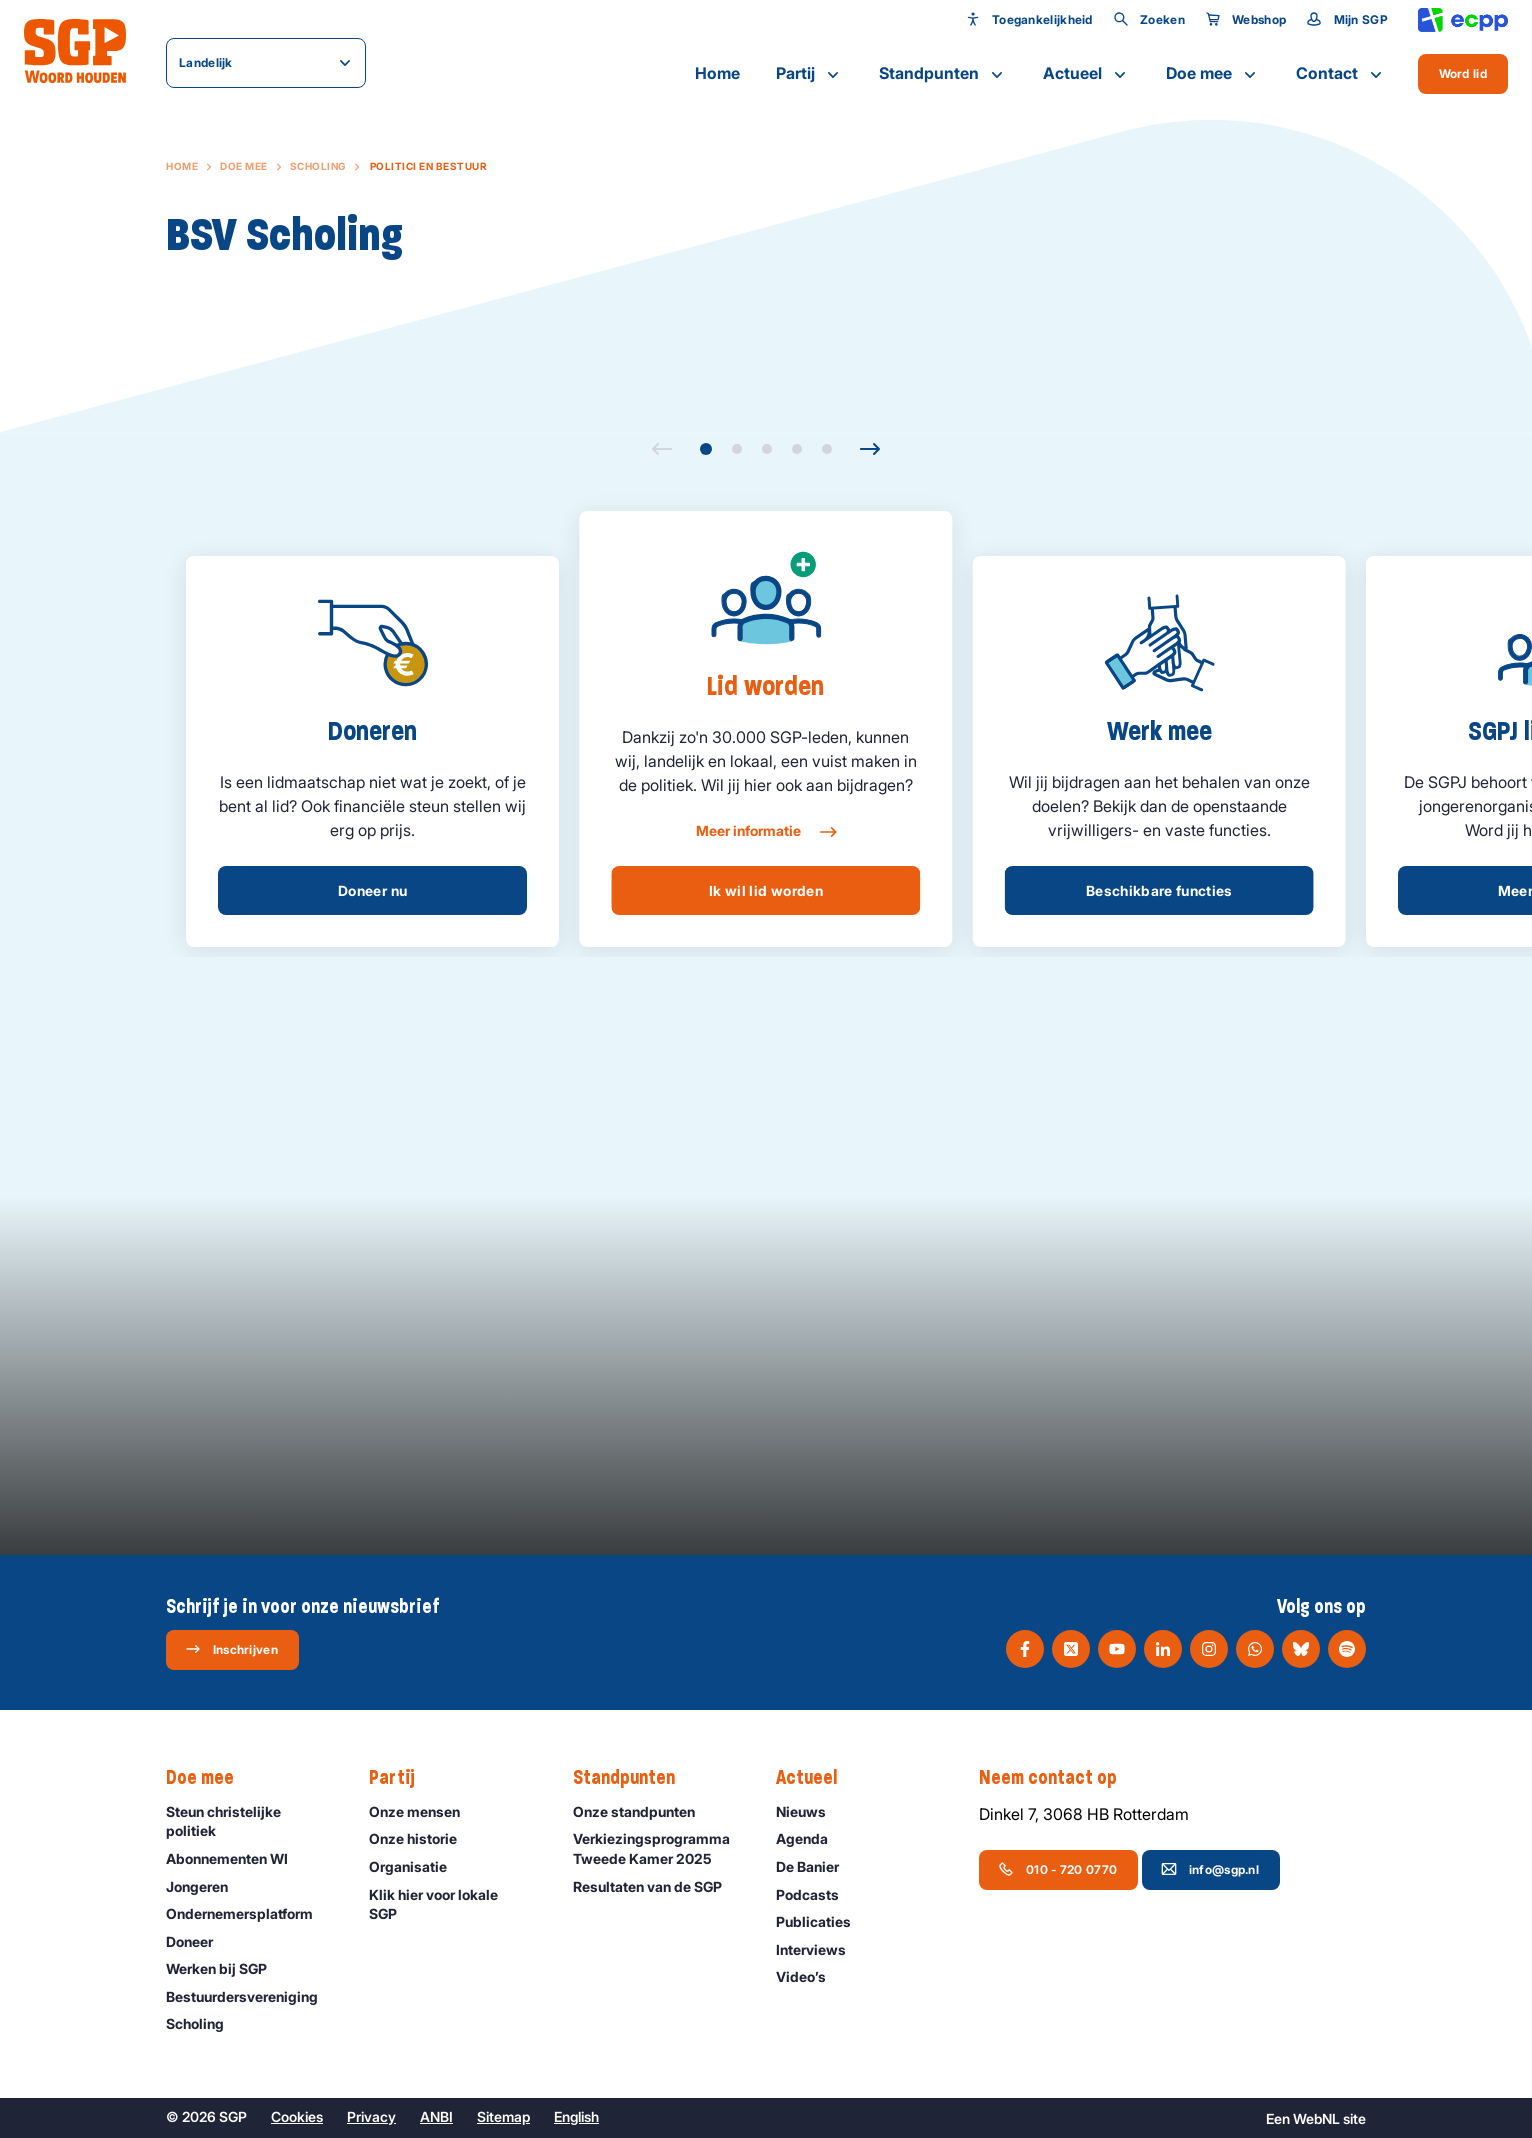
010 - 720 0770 (1057, 1869)
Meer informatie (765, 832)
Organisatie (417, 1866)
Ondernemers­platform (248, 1913)
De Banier (816, 1866)
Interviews (820, 1949)
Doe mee (1213, 74)
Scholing (318, 166)
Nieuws (810, 1811)
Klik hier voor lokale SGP (454, 1904)
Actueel (1086, 74)
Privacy (371, 2116)
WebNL (1316, 2118)
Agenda (811, 1838)
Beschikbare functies (1159, 890)
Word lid (1463, 73)
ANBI (436, 2116)
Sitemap (503, 2116)
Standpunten (943, 74)
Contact (1341, 74)
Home (717, 73)
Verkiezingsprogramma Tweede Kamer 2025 (658, 1848)
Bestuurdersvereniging (251, 1996)
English (576, 2116)
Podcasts (816, 1894)
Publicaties (822, 1921)
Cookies (297, 2116)
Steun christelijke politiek (251, 1821)
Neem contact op (1058, 1778)
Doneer (198, 1941)
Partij (809, 74)
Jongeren (206, 1886)
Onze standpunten (643, 1811)
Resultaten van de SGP (656, 1886)
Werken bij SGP (225, 1968)
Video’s (810, 1976)
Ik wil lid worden (766, 890)
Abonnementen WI (236, 1858)
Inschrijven (231, 1649)
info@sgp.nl (1210, 1869)
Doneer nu (372, 890)
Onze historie (422, 1838)
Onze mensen (423, 1811)
